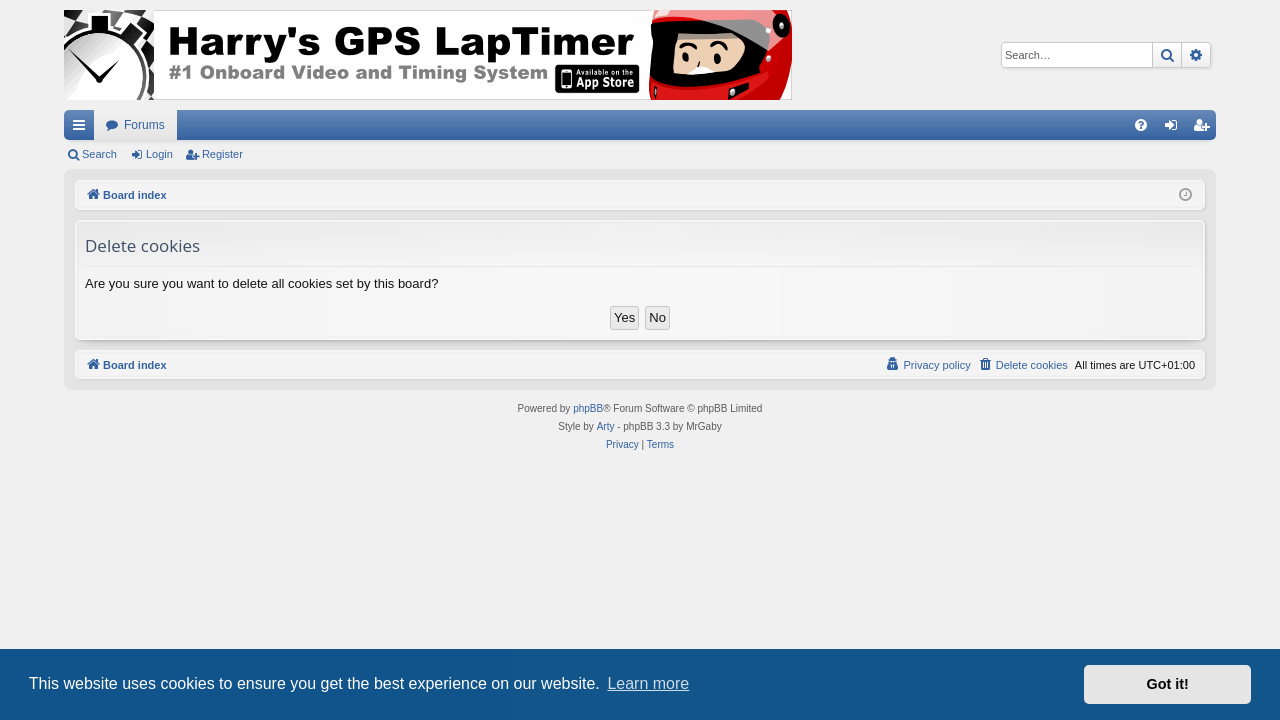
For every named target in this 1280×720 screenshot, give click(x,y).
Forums (144, 125)
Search (99, 154)
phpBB (588, 408)
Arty (606, 426)
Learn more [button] (648, 683)
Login (159, 154)
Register (222, 154)
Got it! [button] (1168, 684)
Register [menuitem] (1205, 129)
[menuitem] (1141, 125)
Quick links (83, 129)
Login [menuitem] (1175, 129)
